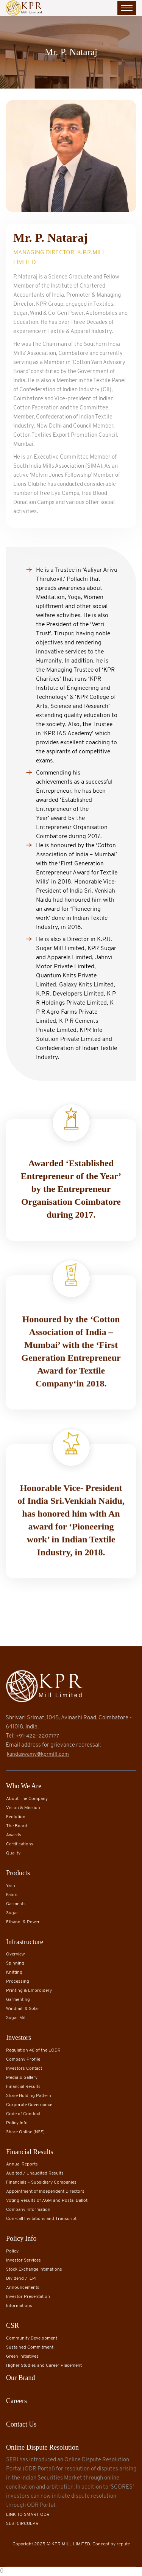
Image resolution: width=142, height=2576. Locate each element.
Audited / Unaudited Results (35, 2173)
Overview (15, 1954)
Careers (16, 2401)
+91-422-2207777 (37, 1736)
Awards (13, 1835)
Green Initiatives (22, 2356)
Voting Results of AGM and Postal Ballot (46, 2200)
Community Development (31, 2338)
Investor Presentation (28, 2296)
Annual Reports (22, 2164)
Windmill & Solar (22, 2009)
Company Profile (23, 2059)
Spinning (15, 1963)
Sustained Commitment (29, 2347)
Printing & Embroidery (29, 1990)
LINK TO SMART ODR (28, 2514)
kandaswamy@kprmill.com (38, 1754)
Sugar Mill (16, 2018)
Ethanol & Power (23, 1922)
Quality (13, 1853)
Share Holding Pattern (28, 2096)
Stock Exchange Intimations (34, 2269)
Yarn (10, 1886)
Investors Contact (24, 2068)
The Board (16, 1826)
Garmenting (18, 1999)
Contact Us (21, 2424)
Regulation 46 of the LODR (33, 2050)
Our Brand (20, 2378)
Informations (19, 2306)
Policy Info (17, 2123)
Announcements (22, 2287)
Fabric (12, 1895)
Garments (16, 1904)
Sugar (12, 1913)
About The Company (27, 1799)
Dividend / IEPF (22, 2278)
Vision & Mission (23, 1808)
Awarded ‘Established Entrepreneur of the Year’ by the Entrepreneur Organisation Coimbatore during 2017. (71, 1190)
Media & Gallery (21, 2077)
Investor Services (23, 2260)
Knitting (14, 1972)
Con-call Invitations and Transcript (41, 2219)
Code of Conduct (23, 2114)
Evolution (15, 1817)
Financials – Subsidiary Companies (41, 2182)
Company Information (28, 2209)
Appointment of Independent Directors (45, 2191)
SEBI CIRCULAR (22, 2524)
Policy (12, 2251)
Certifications (19, 1844)
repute (123, 2544)
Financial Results (23, 2086)
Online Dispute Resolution (42, 2447)
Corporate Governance (29, 2105)
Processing (17, 1981)
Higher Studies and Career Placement (44, 2365)
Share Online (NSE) (25, 2132)
